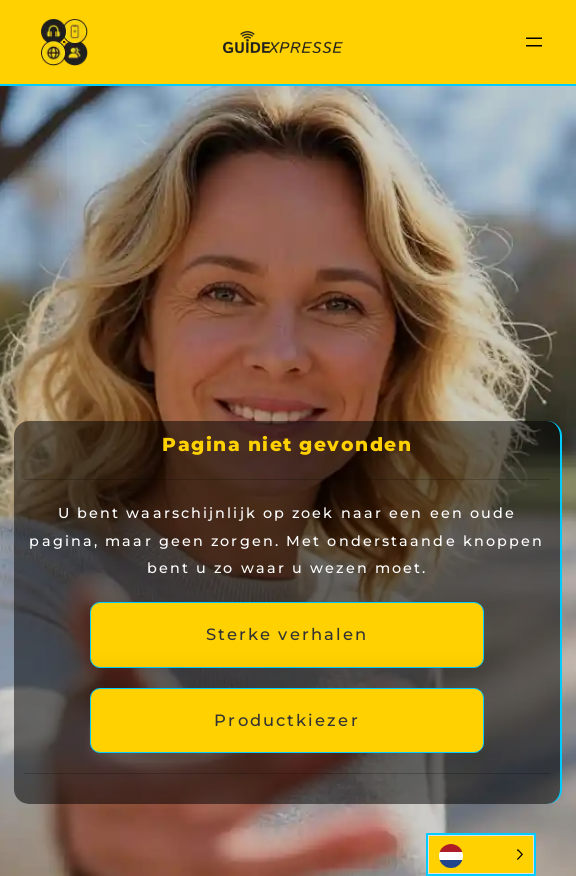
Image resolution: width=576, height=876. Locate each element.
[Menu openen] (534, 42)
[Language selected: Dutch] (481, 854)
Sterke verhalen (287, 634)
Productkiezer (286, 720)
